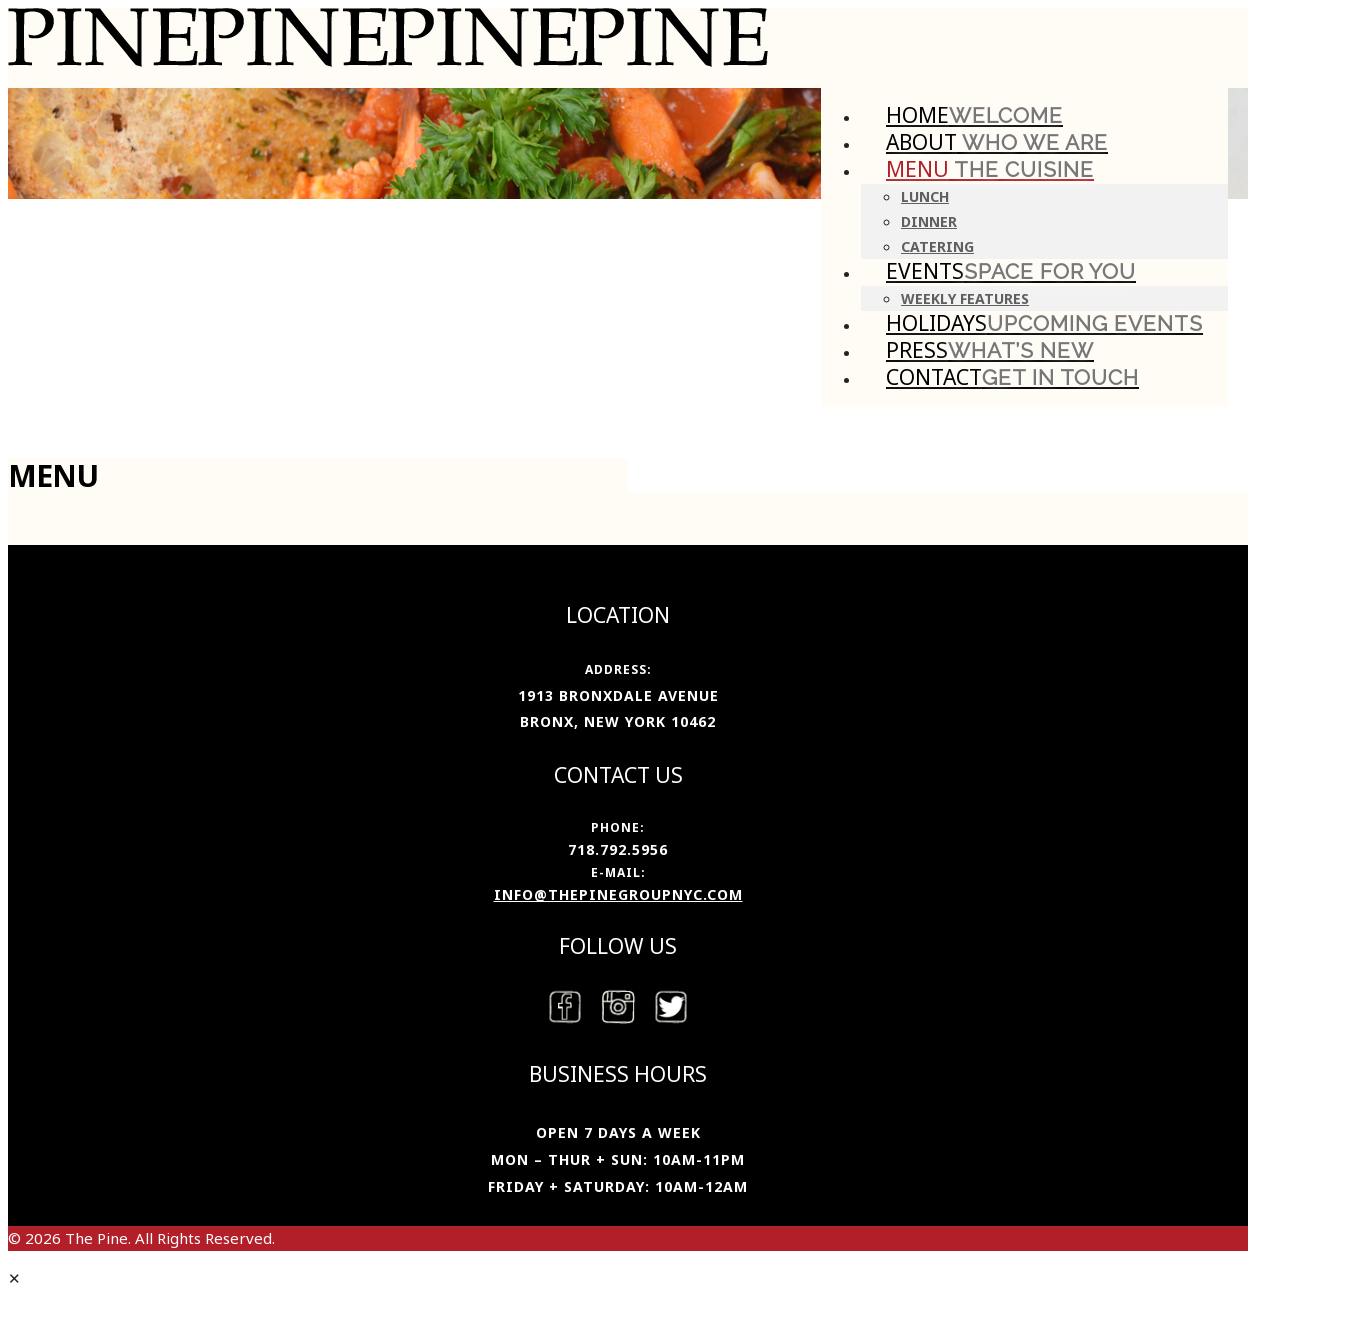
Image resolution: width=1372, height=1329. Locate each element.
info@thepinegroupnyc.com (618, 894)
